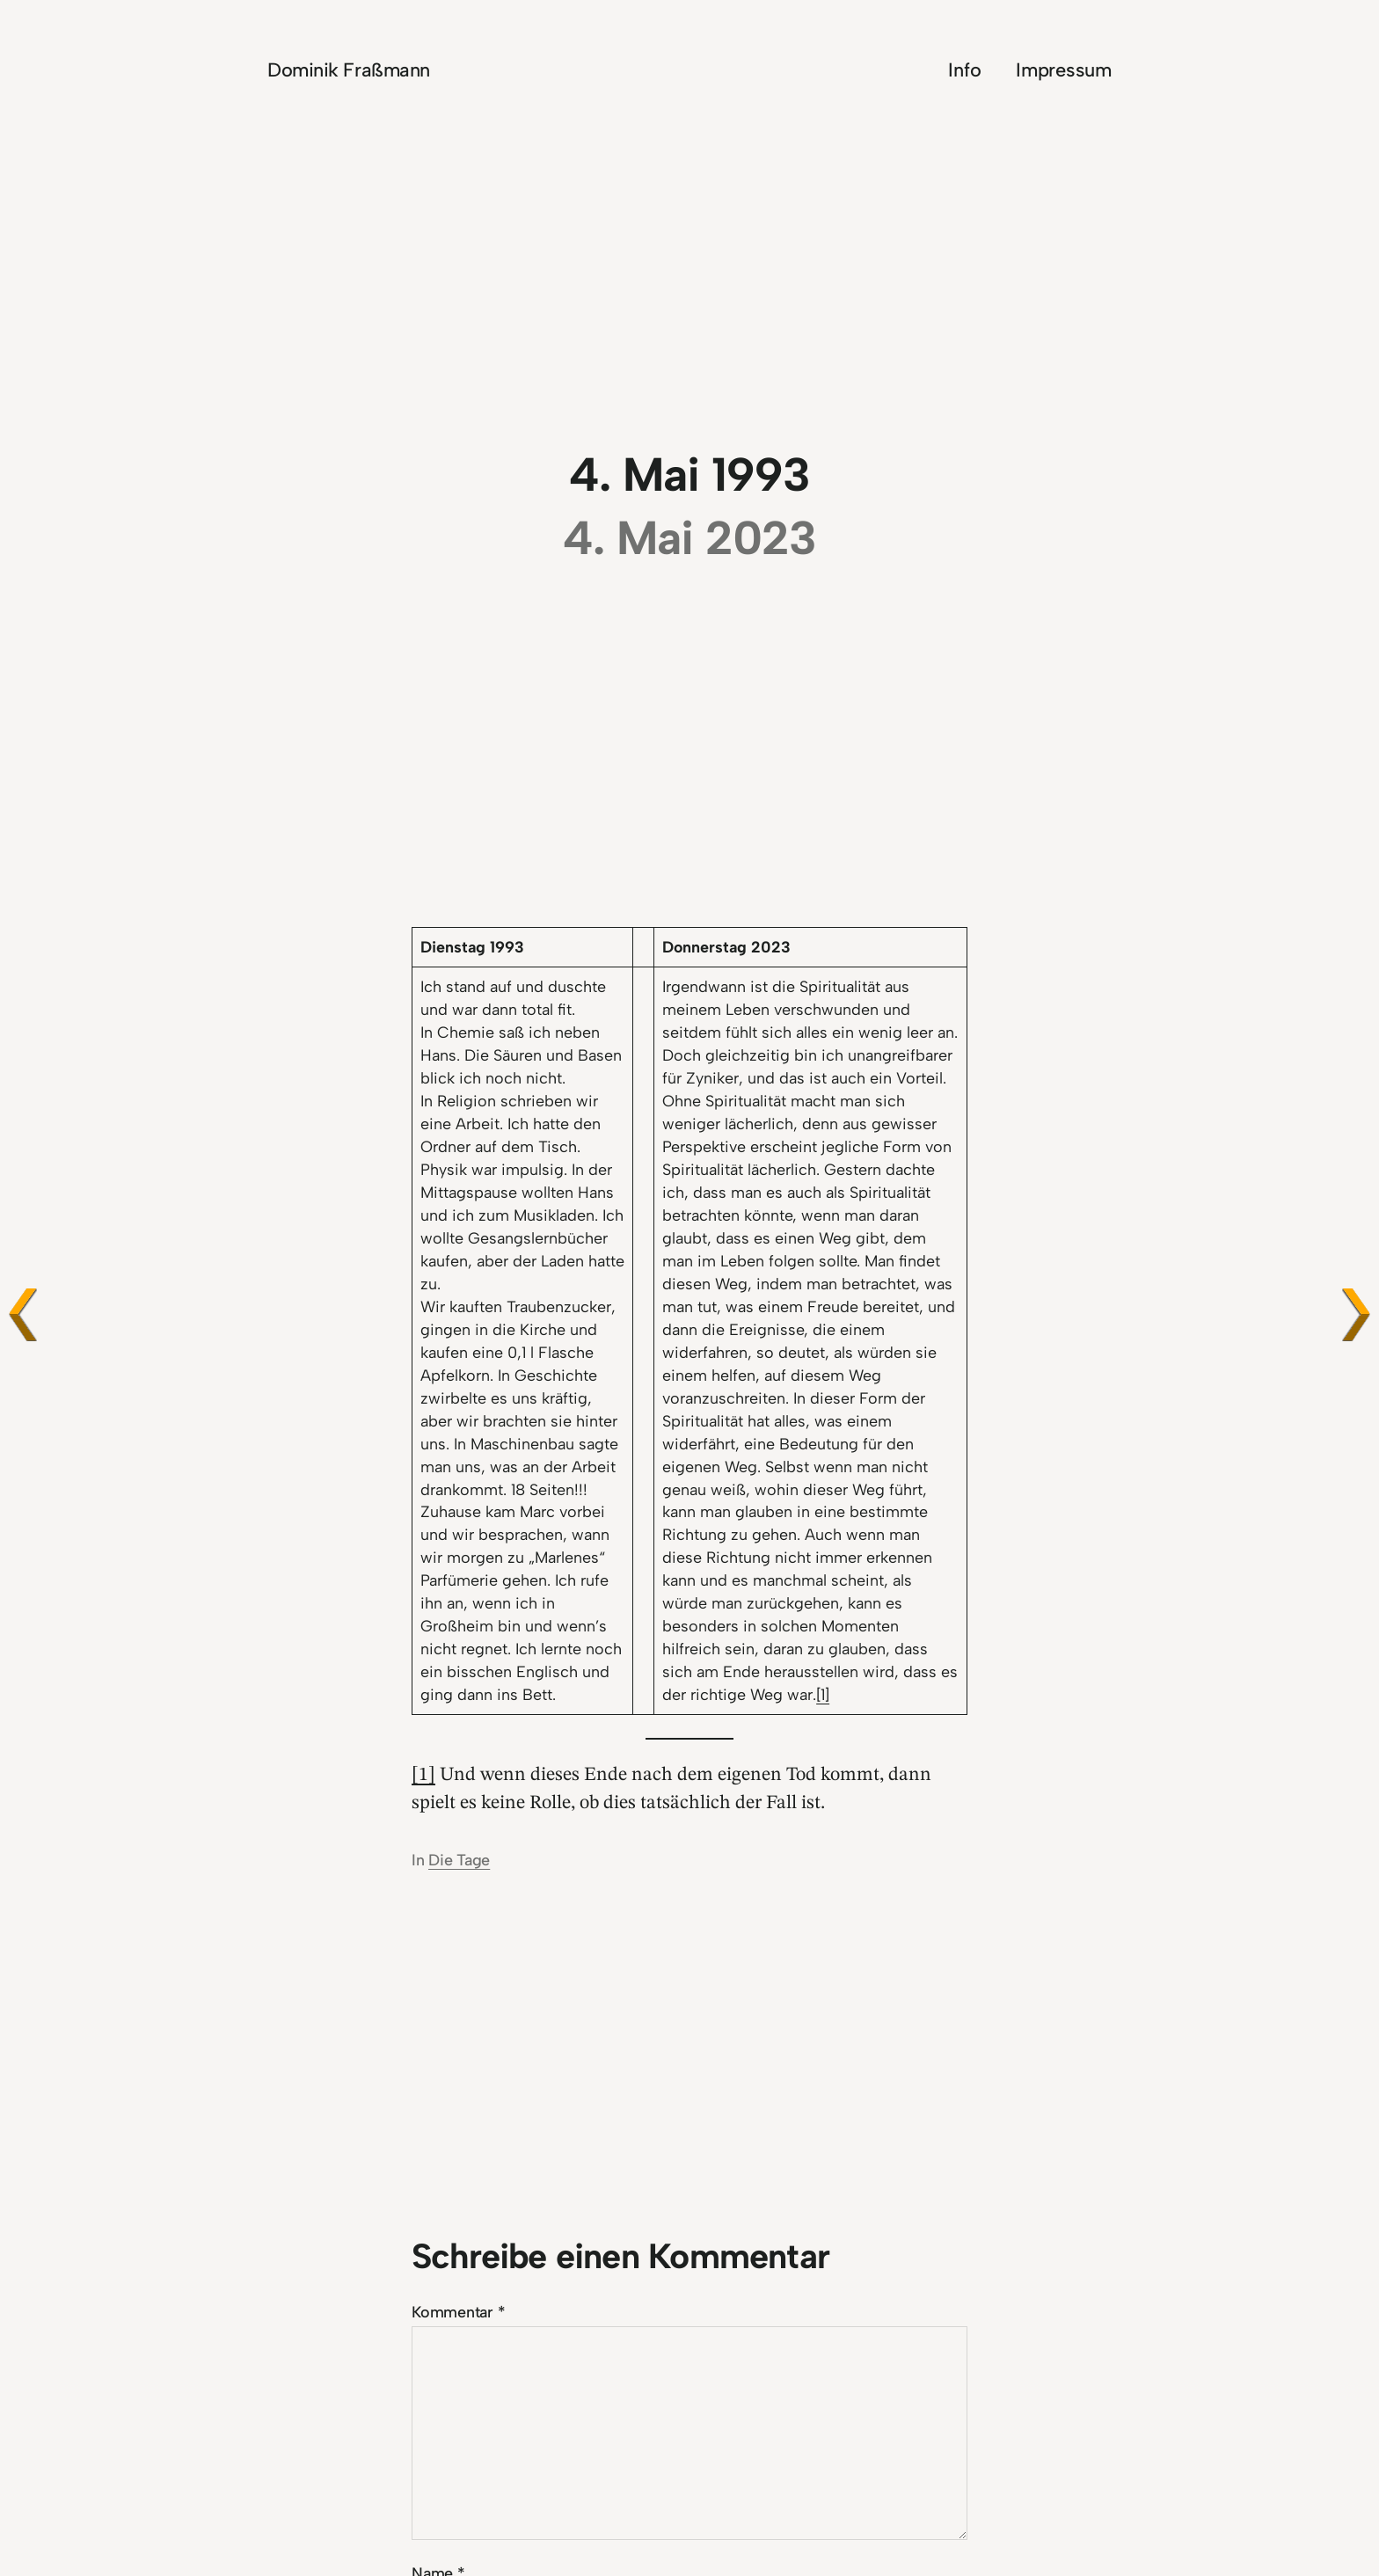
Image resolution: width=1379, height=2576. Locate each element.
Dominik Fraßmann (348, 69)
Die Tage (459, 1859)
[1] (822, 1694)
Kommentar (459, 2311)
